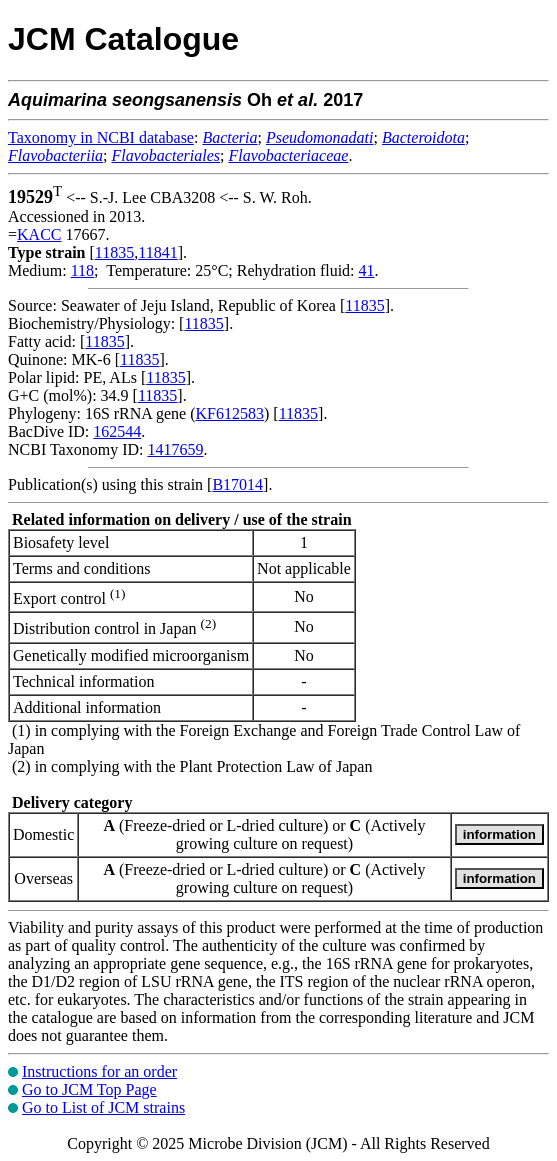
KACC (39, 234)
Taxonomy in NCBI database (101, 137)
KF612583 (230, 413)
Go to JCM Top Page (89, 1089)
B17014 (237, 484)
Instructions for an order (99, 1071)
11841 (157, 252)
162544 (117, 431)
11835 (114, 252)
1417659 (175, 449)
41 (367, 270)
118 (82, 270)
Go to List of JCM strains (103, 1107)
